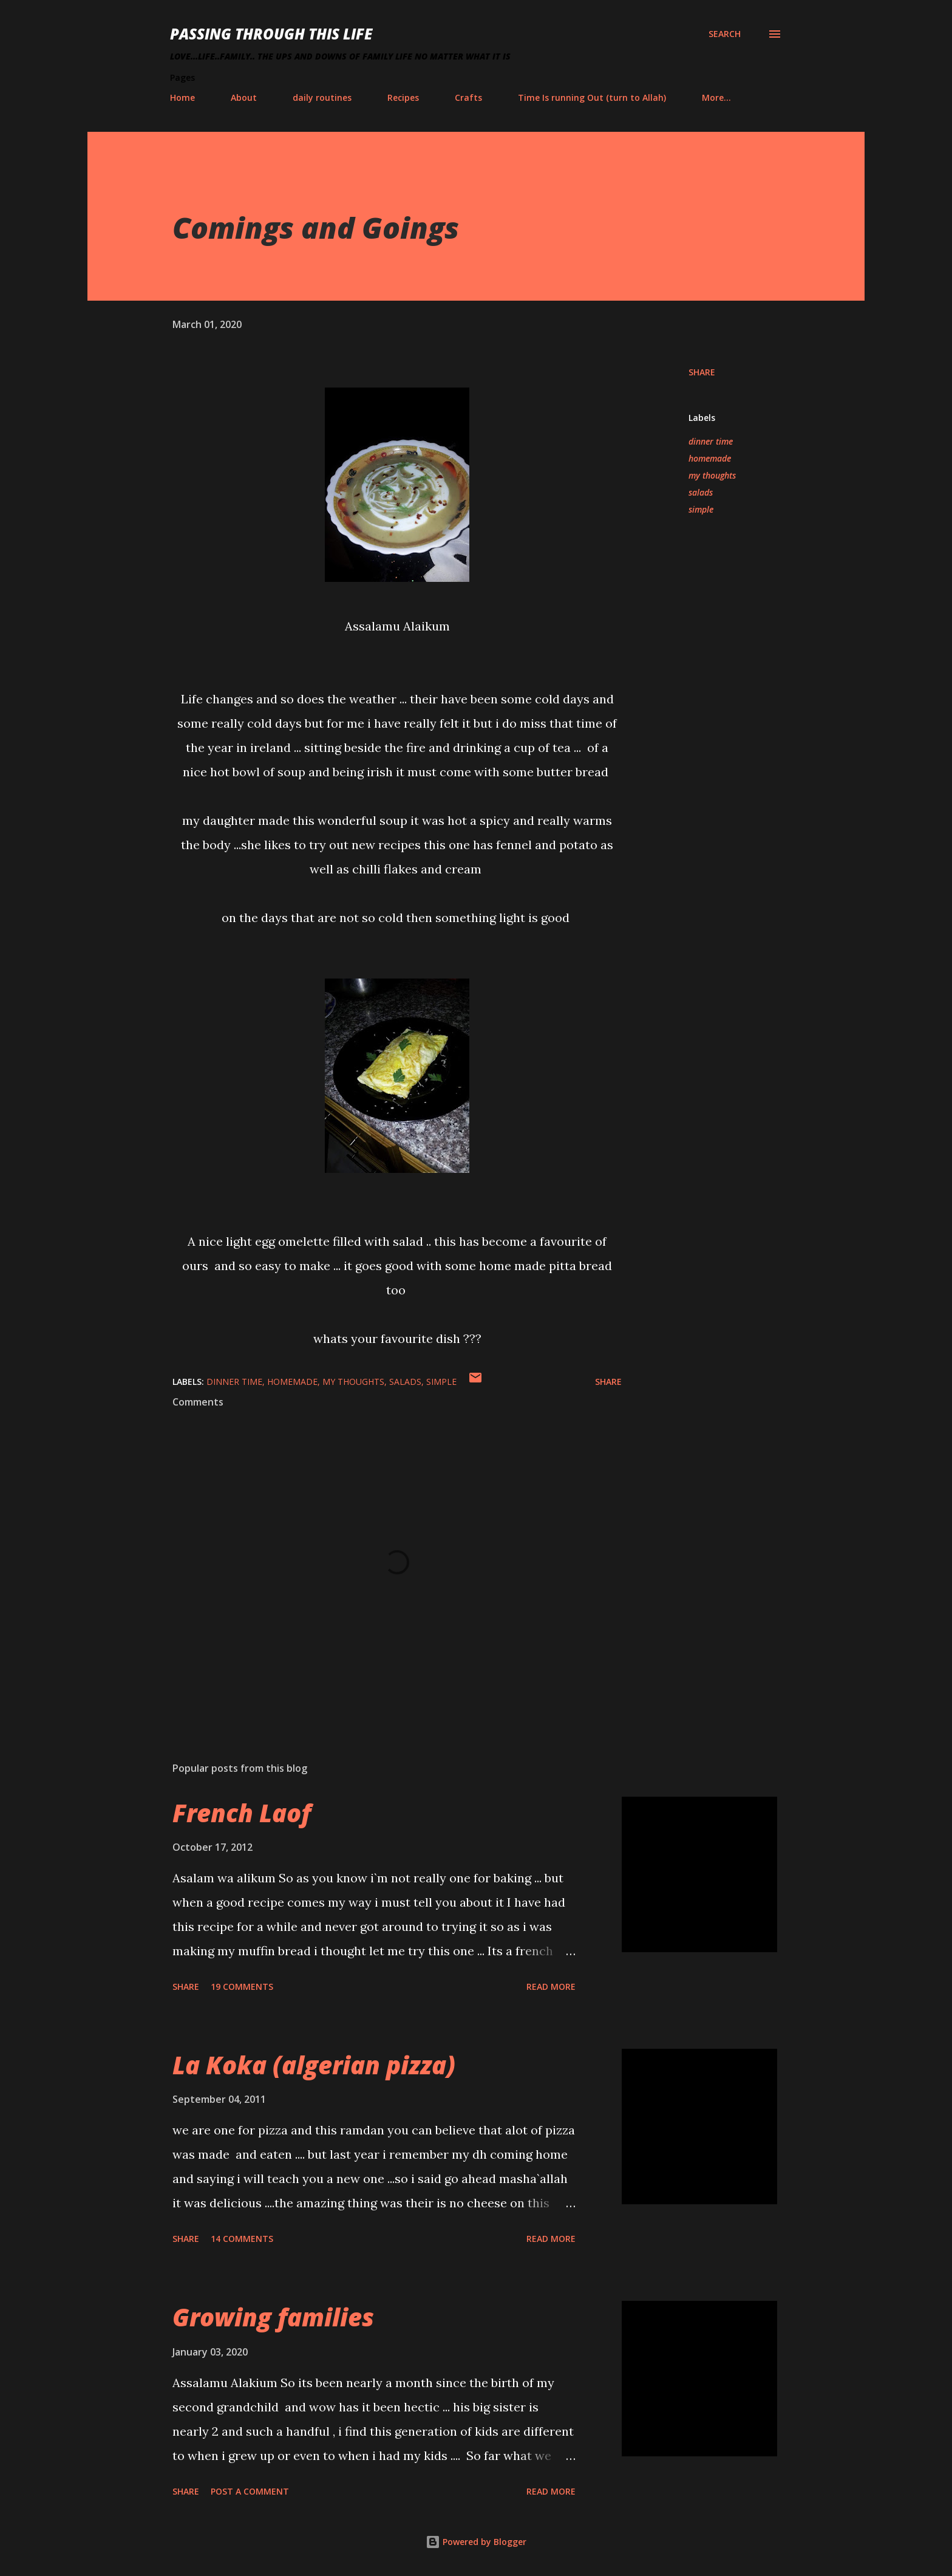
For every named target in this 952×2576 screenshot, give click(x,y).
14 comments (242, 2238)
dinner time (710, 441)
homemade (709, 458)
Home (182, 97)
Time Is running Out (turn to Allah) (592, 97)
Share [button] (701, 372)
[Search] (725, 34)
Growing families (273, 2317)
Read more (551, 1986)
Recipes (403, 97)
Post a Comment (250, 2491)
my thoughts (712, 475)
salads (700, 492)
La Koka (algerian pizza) (313, 2065)
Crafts (468, 97)
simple (700, 509)
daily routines (322, 97)
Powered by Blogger (476, 2541)
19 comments (242, 1986)
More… (716, 97)
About (244, 97)
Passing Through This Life (271, 34)
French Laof (241, 1813)
